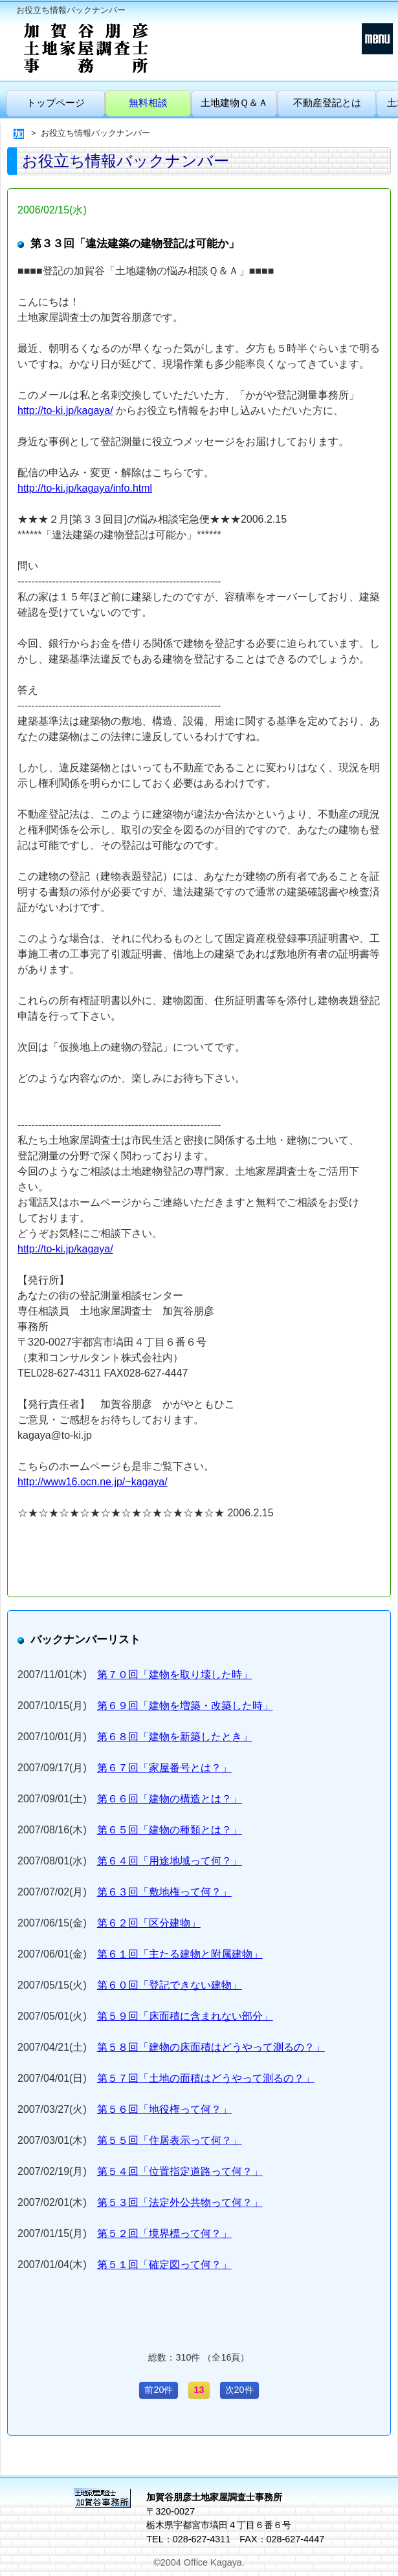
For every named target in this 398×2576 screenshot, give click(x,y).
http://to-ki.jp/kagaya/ (65, 410)
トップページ (56, 102)
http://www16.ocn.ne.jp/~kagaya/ (92, 1481)
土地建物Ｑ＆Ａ (234, 102)
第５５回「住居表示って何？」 (169, 2140)
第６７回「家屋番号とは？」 (164, 1767)
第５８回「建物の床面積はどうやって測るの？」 (211, 2047)
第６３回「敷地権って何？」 (164, 1891)
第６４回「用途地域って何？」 (169, 1860)
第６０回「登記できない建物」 (169, 1985)
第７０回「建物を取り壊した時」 (174, 1674)
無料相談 (148, 102)
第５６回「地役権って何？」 (164, 2109)
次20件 (239, 2390)
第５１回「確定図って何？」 (164, 2264)
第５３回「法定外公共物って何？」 (180, 2202)
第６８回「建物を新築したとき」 (174, 1736)
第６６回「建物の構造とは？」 (169, 1798)
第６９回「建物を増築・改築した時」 (185, 1705)
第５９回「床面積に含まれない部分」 (185, 2016)
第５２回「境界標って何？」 (164, 2233)
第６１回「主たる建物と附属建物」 (180, 1953)
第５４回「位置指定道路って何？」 (180, 2171)
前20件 (158, 2390)
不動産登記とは (327, 102)
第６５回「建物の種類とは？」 (169, 1829)
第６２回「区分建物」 (149, 1922)
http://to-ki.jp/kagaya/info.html (84, 488)
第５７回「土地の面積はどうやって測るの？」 (206, 2078)
